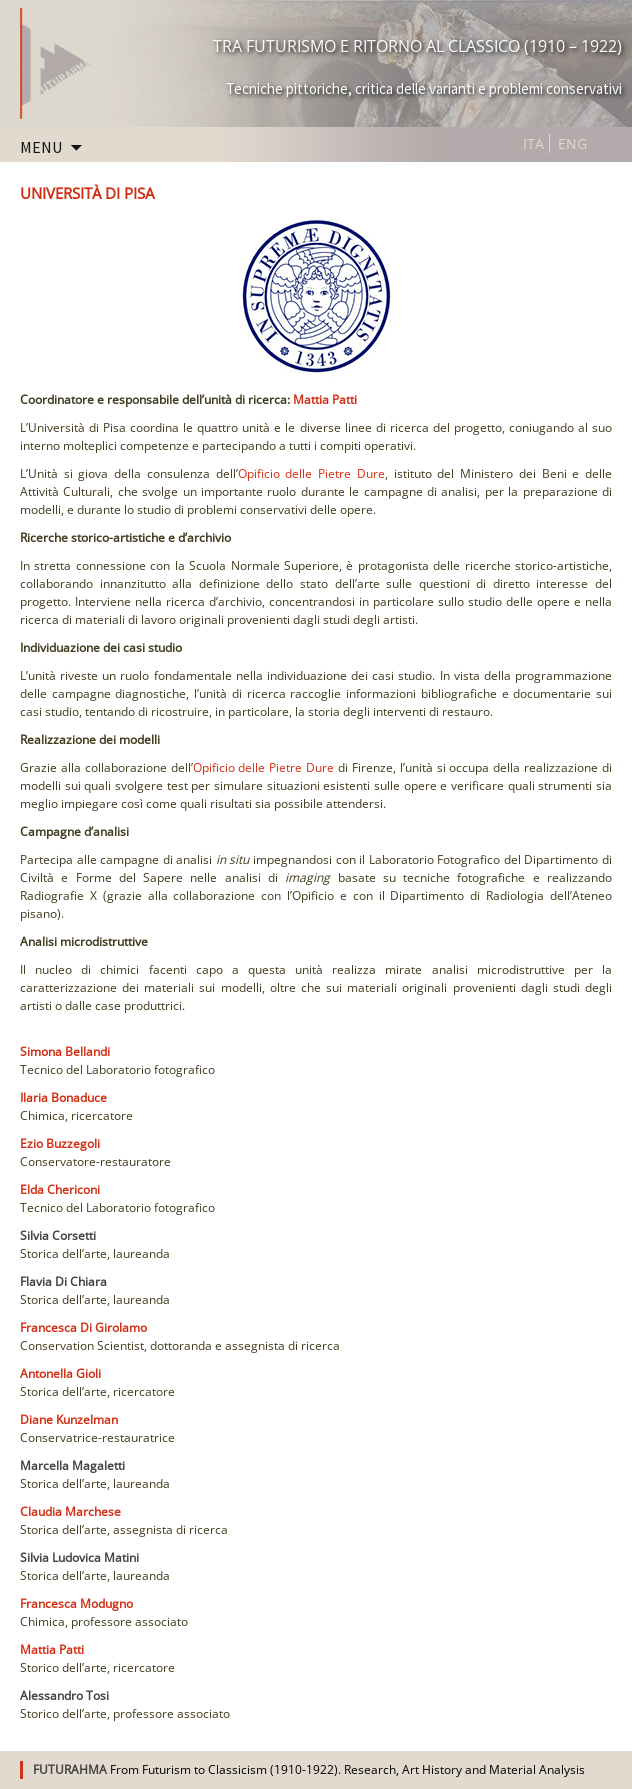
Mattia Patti (325, 399)
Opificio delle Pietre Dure (311, 473)
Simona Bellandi (65, 1051)
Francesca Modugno (76, 1603)
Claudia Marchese (70, 1511)
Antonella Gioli (60, 1373)
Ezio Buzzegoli (60, 1143)
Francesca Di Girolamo (83, 1327)
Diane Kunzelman (69, 1419)
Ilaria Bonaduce (63, 1097)
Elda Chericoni (60, 1189)
